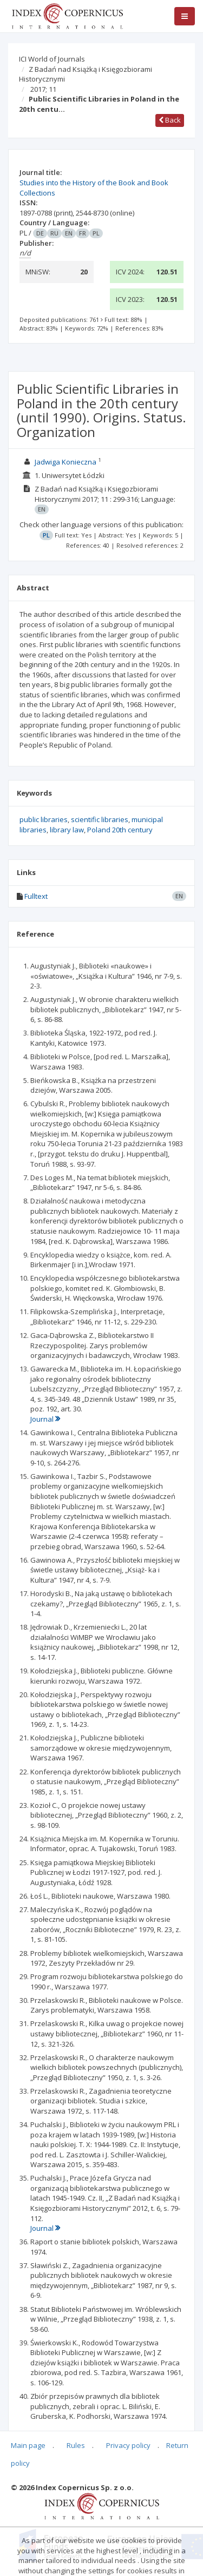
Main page (28, 2445)
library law (67, 830)
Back (170, 120)
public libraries (43, 819)
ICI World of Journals (52, 59)
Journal (45, 1419)
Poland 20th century (120, 830)
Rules (76, 2445)
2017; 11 (43, 89)
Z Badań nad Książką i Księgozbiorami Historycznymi (85, 74)
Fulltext (36, 896)
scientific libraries (99, 819)
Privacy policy (128, 2445)
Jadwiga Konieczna (65, 462)
